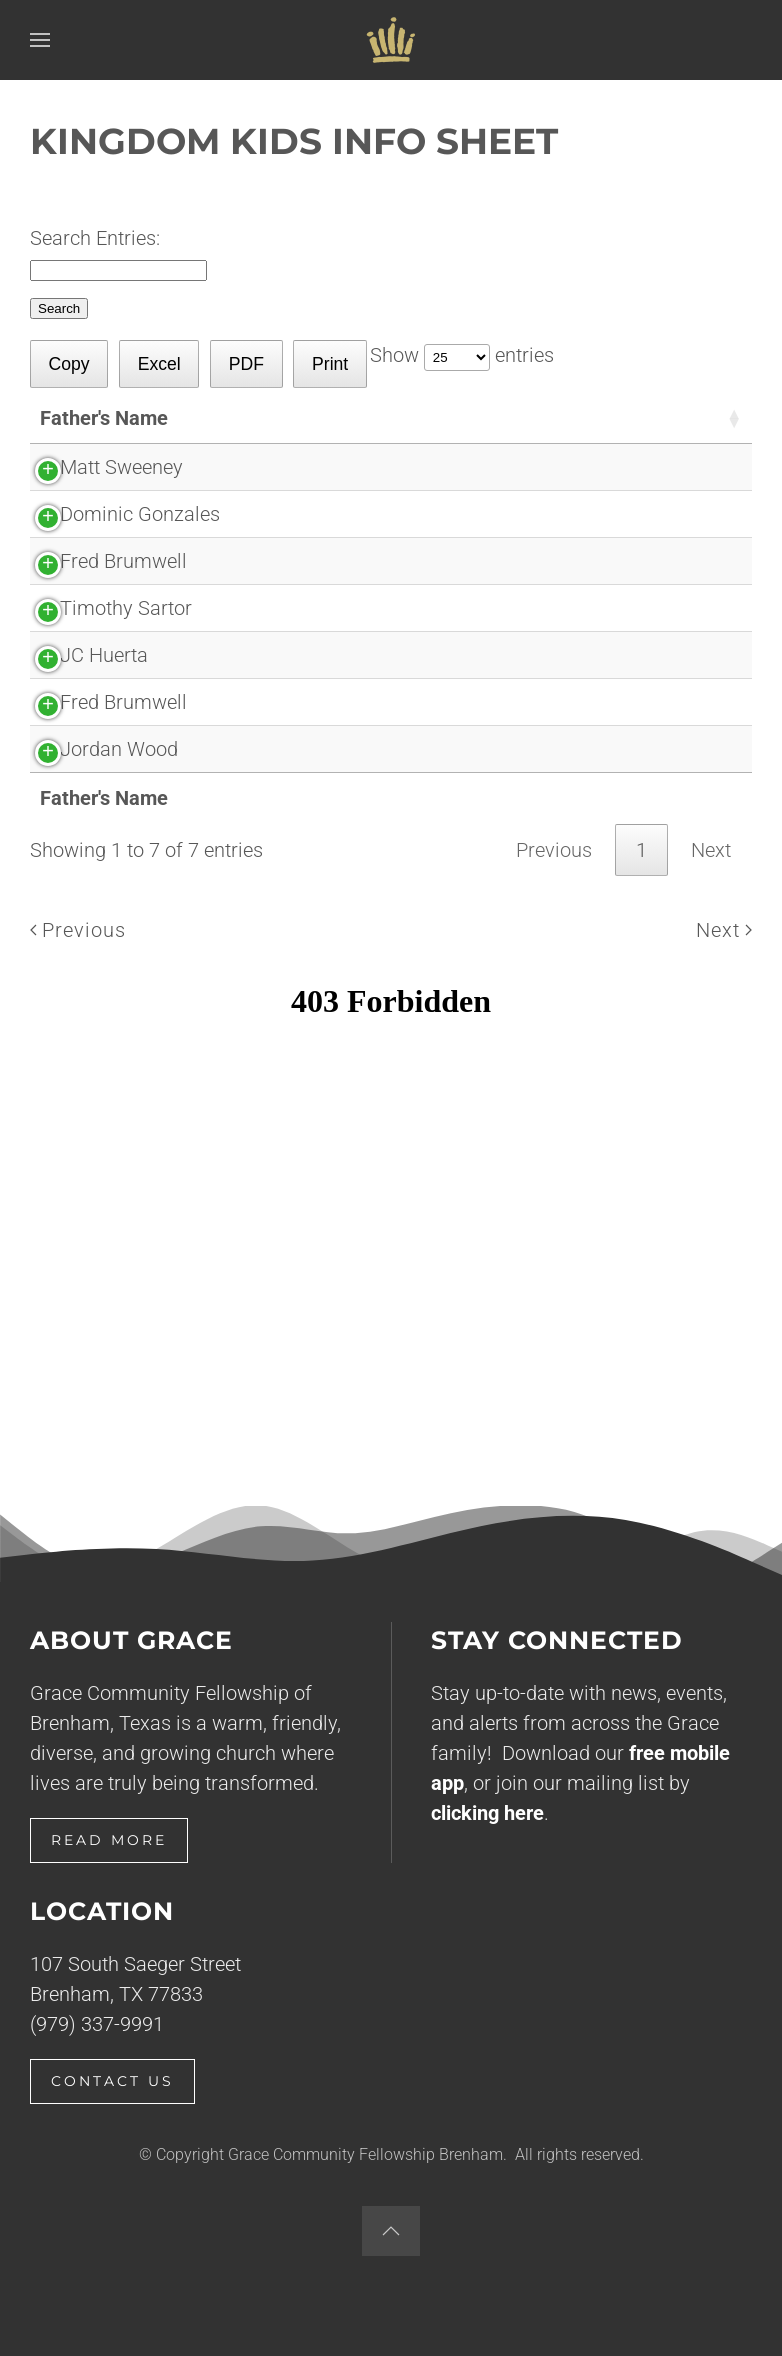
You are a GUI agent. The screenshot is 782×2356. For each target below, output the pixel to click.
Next (711, 850)
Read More (109, 1840)
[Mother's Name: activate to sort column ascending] (332, 418)
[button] (40, 40)
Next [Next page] (724, 930)
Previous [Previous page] (78, 930)
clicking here (487, 1813)
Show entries (462, 355)
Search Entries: (95, 238)
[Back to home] (391, 40)
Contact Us (112, 2081)
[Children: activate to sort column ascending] (485, 418)
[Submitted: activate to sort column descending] (649, 418)
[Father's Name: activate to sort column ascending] (135, 418)
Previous (554, 850)
